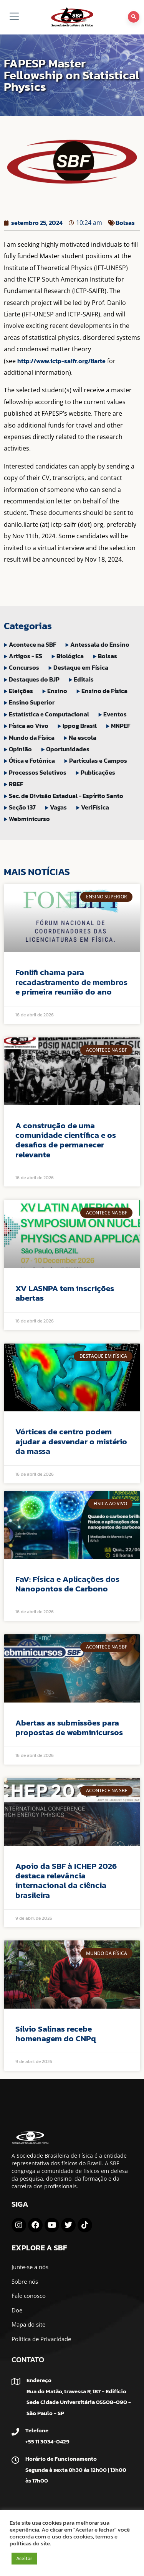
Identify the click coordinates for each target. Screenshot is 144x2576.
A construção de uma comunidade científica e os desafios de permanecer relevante (65, 1139)
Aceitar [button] (24, 2558)
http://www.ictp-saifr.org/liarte (61, 360)
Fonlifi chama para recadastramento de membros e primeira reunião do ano (71, 981)
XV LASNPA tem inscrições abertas (64, 1293)
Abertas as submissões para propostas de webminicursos (69, 1727)
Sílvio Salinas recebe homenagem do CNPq (55, 2033)
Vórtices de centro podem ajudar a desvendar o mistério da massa (71, 1441)
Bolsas (125, 222)
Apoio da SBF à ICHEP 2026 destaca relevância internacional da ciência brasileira (66, 1880)
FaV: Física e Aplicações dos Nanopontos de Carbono (67, 1583)
